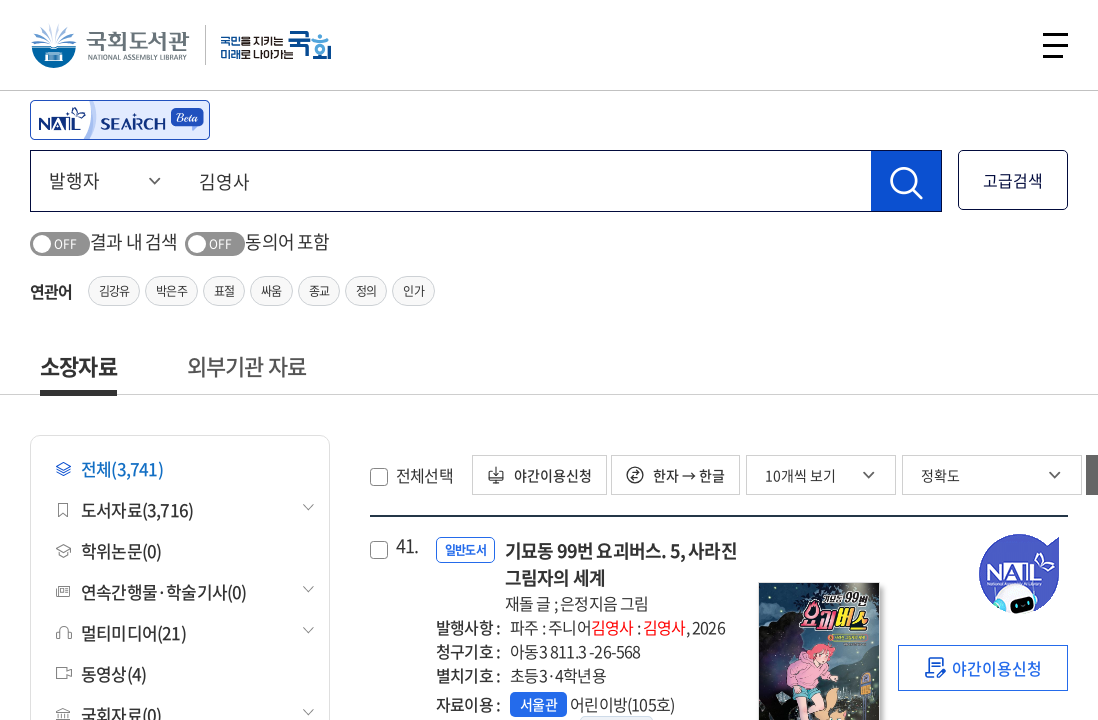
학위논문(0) (108, 550)
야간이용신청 (539, 475)
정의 (366, 291)
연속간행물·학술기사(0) (151, 591)
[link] (983, 668)
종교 (319, 291)
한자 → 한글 (675, 475)
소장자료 (78, 365)
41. (407, 546)
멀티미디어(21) (121, 632)
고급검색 (1013, 180)
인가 (413, 291)
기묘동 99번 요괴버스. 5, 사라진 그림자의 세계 (621, 576)
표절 (224, 291)
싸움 (271, 291)
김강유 (114, 291)
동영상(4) (101, 673)
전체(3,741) (109, 468)
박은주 (171, 291)
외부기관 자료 (246, 365)
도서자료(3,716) (124, 509)
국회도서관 (110, 45)
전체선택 (424, 475)
